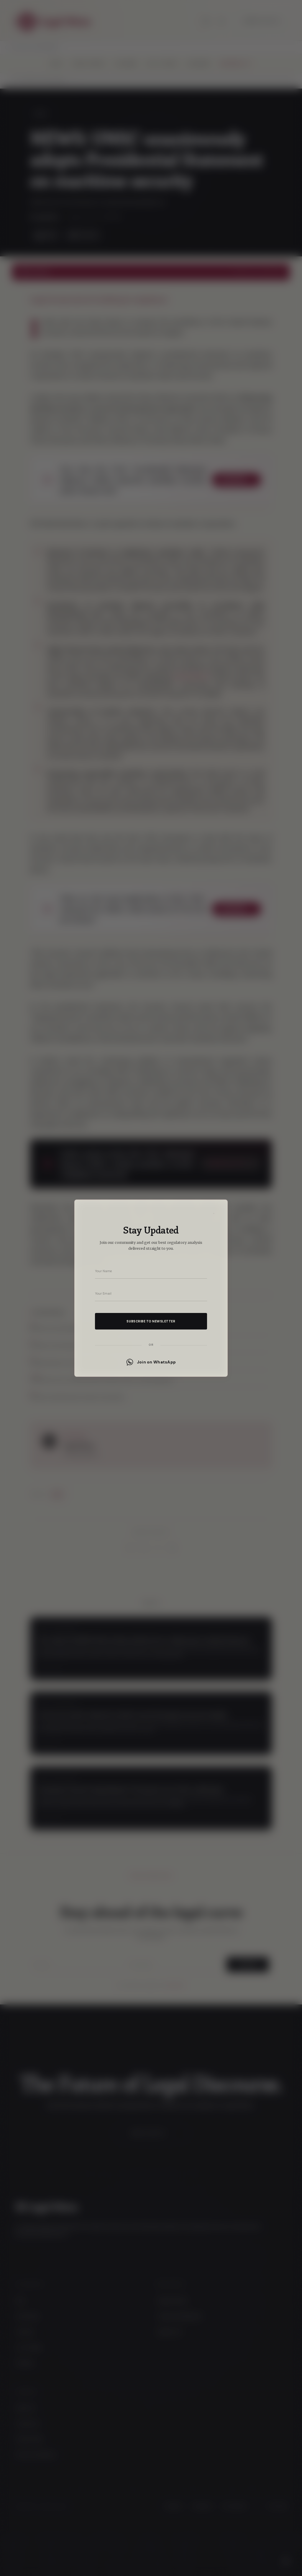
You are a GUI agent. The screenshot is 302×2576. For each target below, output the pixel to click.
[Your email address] (151, 1293)
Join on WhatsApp (151, 1362)
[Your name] (151, 1271)
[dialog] (151, 1288)
